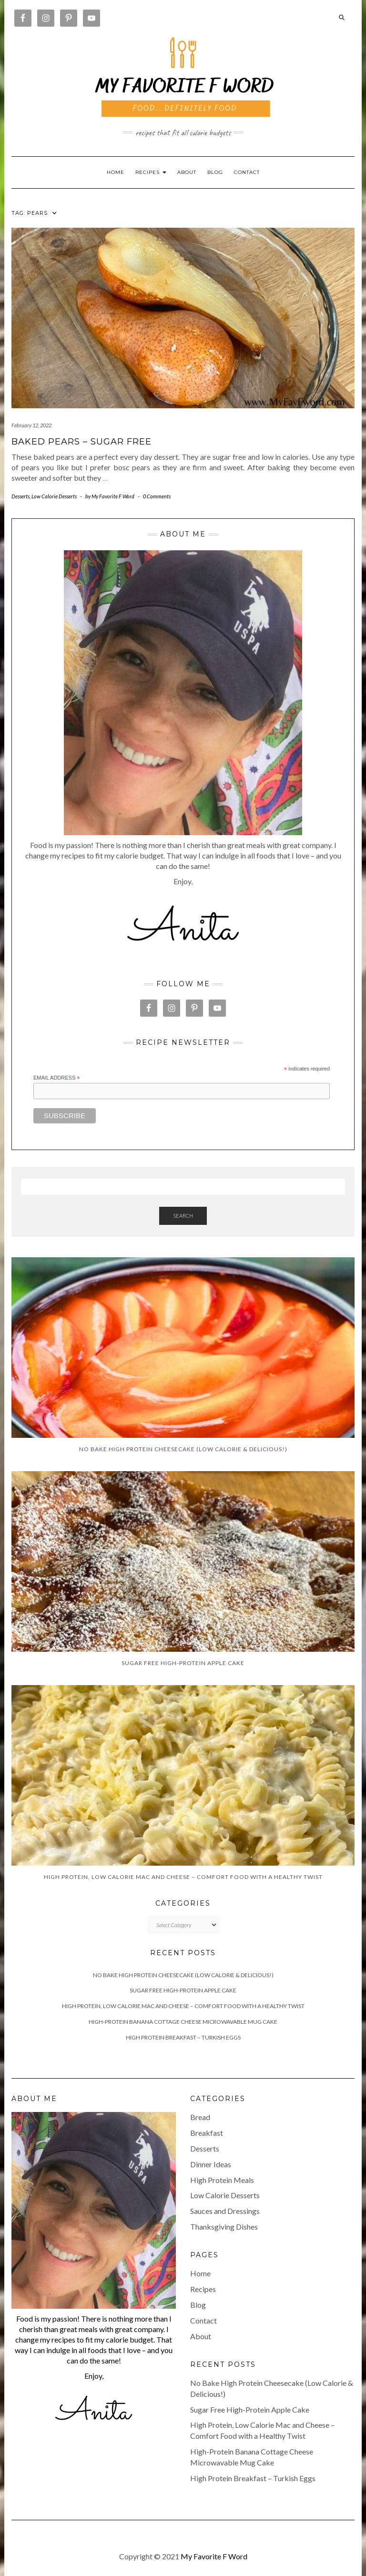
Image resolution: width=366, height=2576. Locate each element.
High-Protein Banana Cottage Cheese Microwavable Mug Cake (183, 2021)
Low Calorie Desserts (54, 496)
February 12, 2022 (31, 425)
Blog (215, 172)
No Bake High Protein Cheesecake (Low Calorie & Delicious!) (183, 1975)
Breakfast (206, 2132)
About (186, 172)
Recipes (203, 2288)
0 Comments (157, 496)
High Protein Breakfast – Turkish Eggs (183, 2037)
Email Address (56, 1078)
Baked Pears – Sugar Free (81, 441)
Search (183, 1215)
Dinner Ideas (210, 2164)
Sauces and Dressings (225, 2210)
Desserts (20, 496)
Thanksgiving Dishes (224, 2226)
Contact (247, 172)
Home (115, 172)
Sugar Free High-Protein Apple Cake (183, 1990)
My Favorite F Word (214, 2556)
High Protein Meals (222, 2179)
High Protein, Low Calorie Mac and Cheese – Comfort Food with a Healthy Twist (183, 2006)
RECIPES (150, 172)
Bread (200, 2116)
